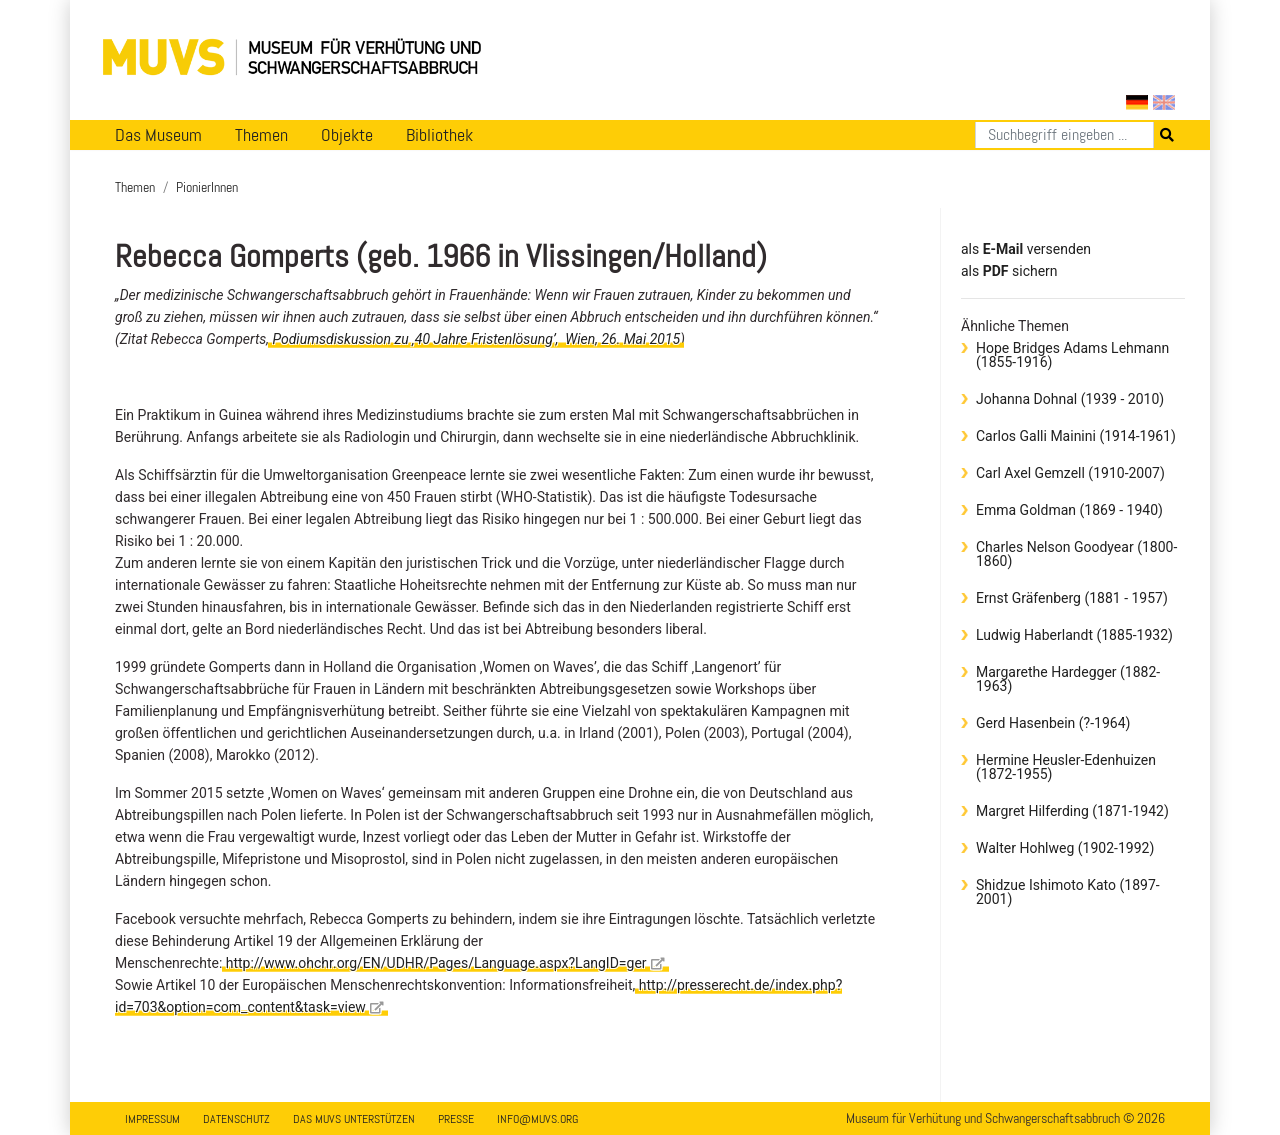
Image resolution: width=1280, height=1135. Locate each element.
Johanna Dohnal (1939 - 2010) (1070, 399)
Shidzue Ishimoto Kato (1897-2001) (1068, 892)
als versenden (1026, 249)
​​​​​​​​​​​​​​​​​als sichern (1009, 271)
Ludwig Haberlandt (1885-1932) (1074, 635)
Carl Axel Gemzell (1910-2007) (1070, 473)
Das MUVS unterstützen (354, 1119)
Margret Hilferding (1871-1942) (1072, 811)
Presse (456, 1119)
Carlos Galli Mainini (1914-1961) (1076, 436)
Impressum (152, 1119)
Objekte (347, 135)
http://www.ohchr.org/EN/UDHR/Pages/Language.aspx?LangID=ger (445, 963)
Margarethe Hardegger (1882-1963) (1068, 679)
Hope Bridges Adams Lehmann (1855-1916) (1072, 355)
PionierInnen (207, 187)
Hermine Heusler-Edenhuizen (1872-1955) (1066, 767)
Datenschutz (236, 1119)
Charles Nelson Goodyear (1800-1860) (1076, 554)
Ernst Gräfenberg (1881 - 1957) (1072, 598)
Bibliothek (439, 135)
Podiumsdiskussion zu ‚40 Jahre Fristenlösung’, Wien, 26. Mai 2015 (476, 339)
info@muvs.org (537, 1119)
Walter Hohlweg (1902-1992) (1065, 848)
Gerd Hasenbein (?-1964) (1053, 723)
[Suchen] (1064, 135)
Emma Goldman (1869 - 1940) (1069, 510)
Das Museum (158, 135)
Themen (261, 135)
